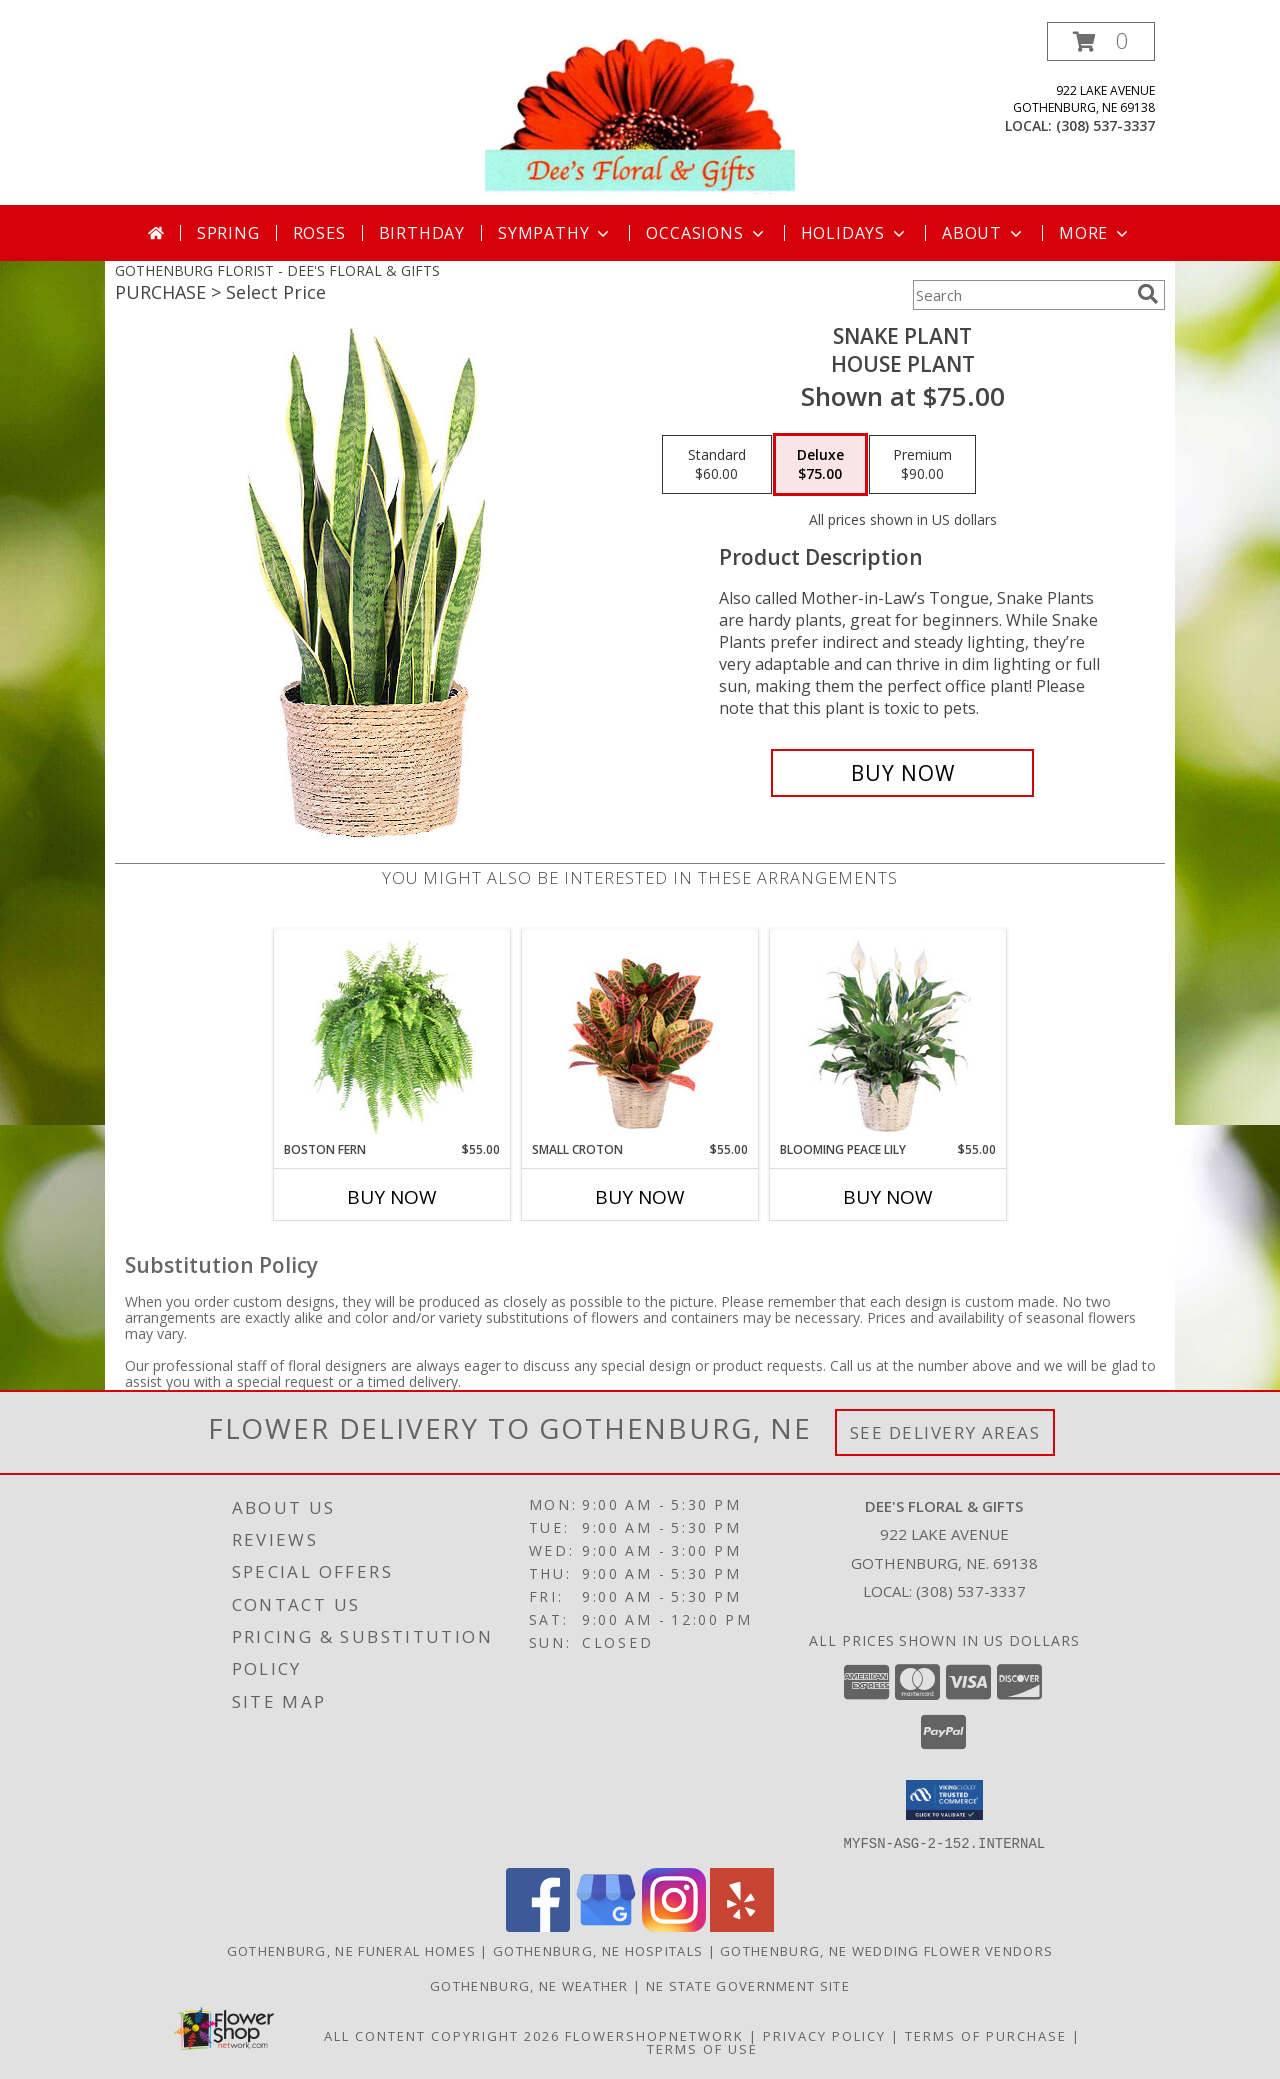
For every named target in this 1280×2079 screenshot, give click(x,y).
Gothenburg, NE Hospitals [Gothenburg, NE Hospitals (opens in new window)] (598, 1950)
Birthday (422, 233)
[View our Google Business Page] (606, 1925)
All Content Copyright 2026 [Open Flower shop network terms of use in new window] (442, 2035)
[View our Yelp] (742, 1925)
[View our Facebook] (538, 1925)
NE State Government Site (748, 1985)
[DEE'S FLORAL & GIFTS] (640, 113)
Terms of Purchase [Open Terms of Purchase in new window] (986, 2035)
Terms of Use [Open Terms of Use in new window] (702, 2048)
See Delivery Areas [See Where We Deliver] (945, 1432)
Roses (319, 233)
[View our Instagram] (674, 1925)
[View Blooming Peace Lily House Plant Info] (888, 1035)
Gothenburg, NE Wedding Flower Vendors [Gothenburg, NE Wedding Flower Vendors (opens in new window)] (886, 1950)
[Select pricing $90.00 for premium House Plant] (922, 465)
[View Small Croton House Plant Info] (640, 1035)
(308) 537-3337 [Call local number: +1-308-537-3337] (1105, 125)
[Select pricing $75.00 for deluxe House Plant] (820, 465)
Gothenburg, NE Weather (529, 1985)
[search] (1148, 294)
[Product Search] (1021, 295)
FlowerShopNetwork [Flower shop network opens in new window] (654, 2035)
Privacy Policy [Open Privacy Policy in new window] (824, 2035)
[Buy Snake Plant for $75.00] (902, 773)
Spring (228, 233)
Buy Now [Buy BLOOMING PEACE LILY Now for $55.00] (888, 1197)
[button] (1101, 41)
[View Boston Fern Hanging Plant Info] (392, 1035)
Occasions (706, 233)
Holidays (855, 233)
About (984, 233)
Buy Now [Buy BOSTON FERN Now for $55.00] (392, 1197)
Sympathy (555, 233)
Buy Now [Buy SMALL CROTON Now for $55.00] (640, 1197)
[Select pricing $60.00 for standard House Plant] (717, 465)
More (1095, 233)
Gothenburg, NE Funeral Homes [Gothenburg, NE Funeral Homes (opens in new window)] (351, 1950)
